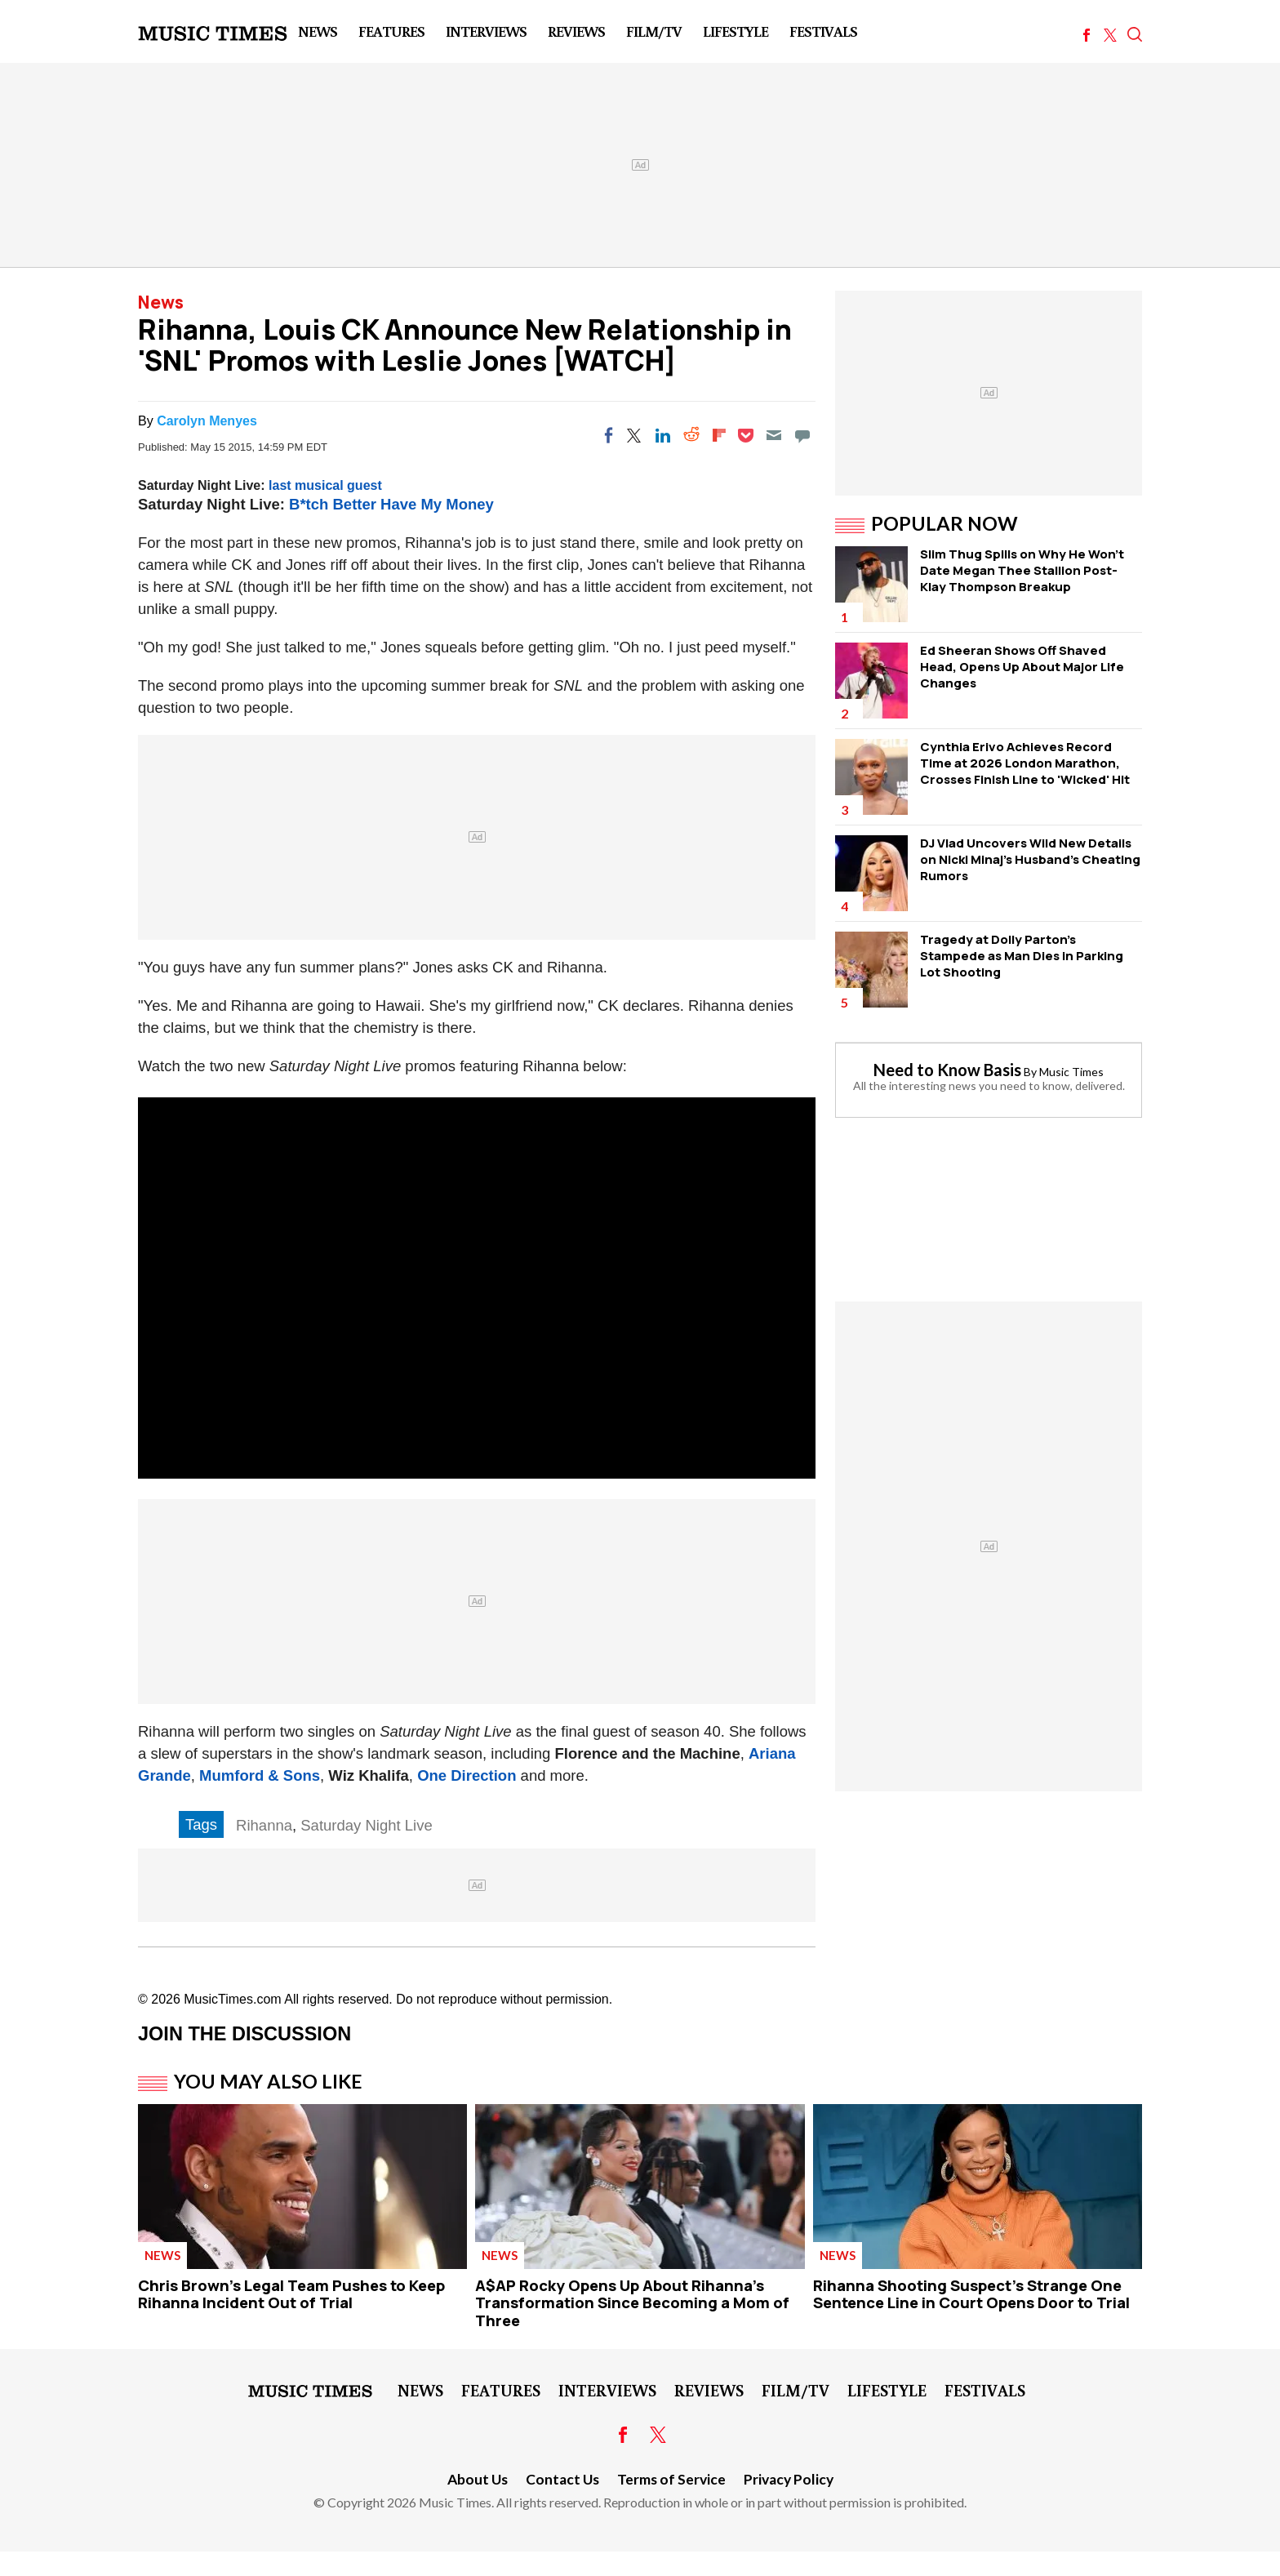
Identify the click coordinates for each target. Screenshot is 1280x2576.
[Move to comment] (802, 435)
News (317, 31)
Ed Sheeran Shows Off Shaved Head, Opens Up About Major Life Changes (1022, 667)
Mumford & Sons (259, 1775)
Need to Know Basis (947, 1069)
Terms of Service (671, 2479)
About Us (477, 2479)
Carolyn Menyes (207, 421)
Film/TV (654, 31)
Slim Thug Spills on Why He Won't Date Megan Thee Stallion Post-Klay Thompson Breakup (1022, 570)
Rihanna (264, 1825)
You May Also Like (268, 2081)
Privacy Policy (788, 2479)
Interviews (486, 31)
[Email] (774, 435)
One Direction (466, 1775)
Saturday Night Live (366, 1825)
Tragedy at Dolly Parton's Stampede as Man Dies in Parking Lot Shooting (1021, 956)
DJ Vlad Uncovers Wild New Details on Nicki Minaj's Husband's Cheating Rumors (1030, 859)
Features (391, 31)
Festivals (823, 31)
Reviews (576, 31)
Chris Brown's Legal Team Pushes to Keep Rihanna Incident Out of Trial (291, 2294)
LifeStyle (735, 31)
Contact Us (562, 2479)
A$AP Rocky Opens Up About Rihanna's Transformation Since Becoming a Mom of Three (632, 2303)
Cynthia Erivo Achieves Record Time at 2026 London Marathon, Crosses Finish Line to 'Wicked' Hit (1025, 763)
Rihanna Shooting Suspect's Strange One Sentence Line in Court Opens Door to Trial (971, 2294)
